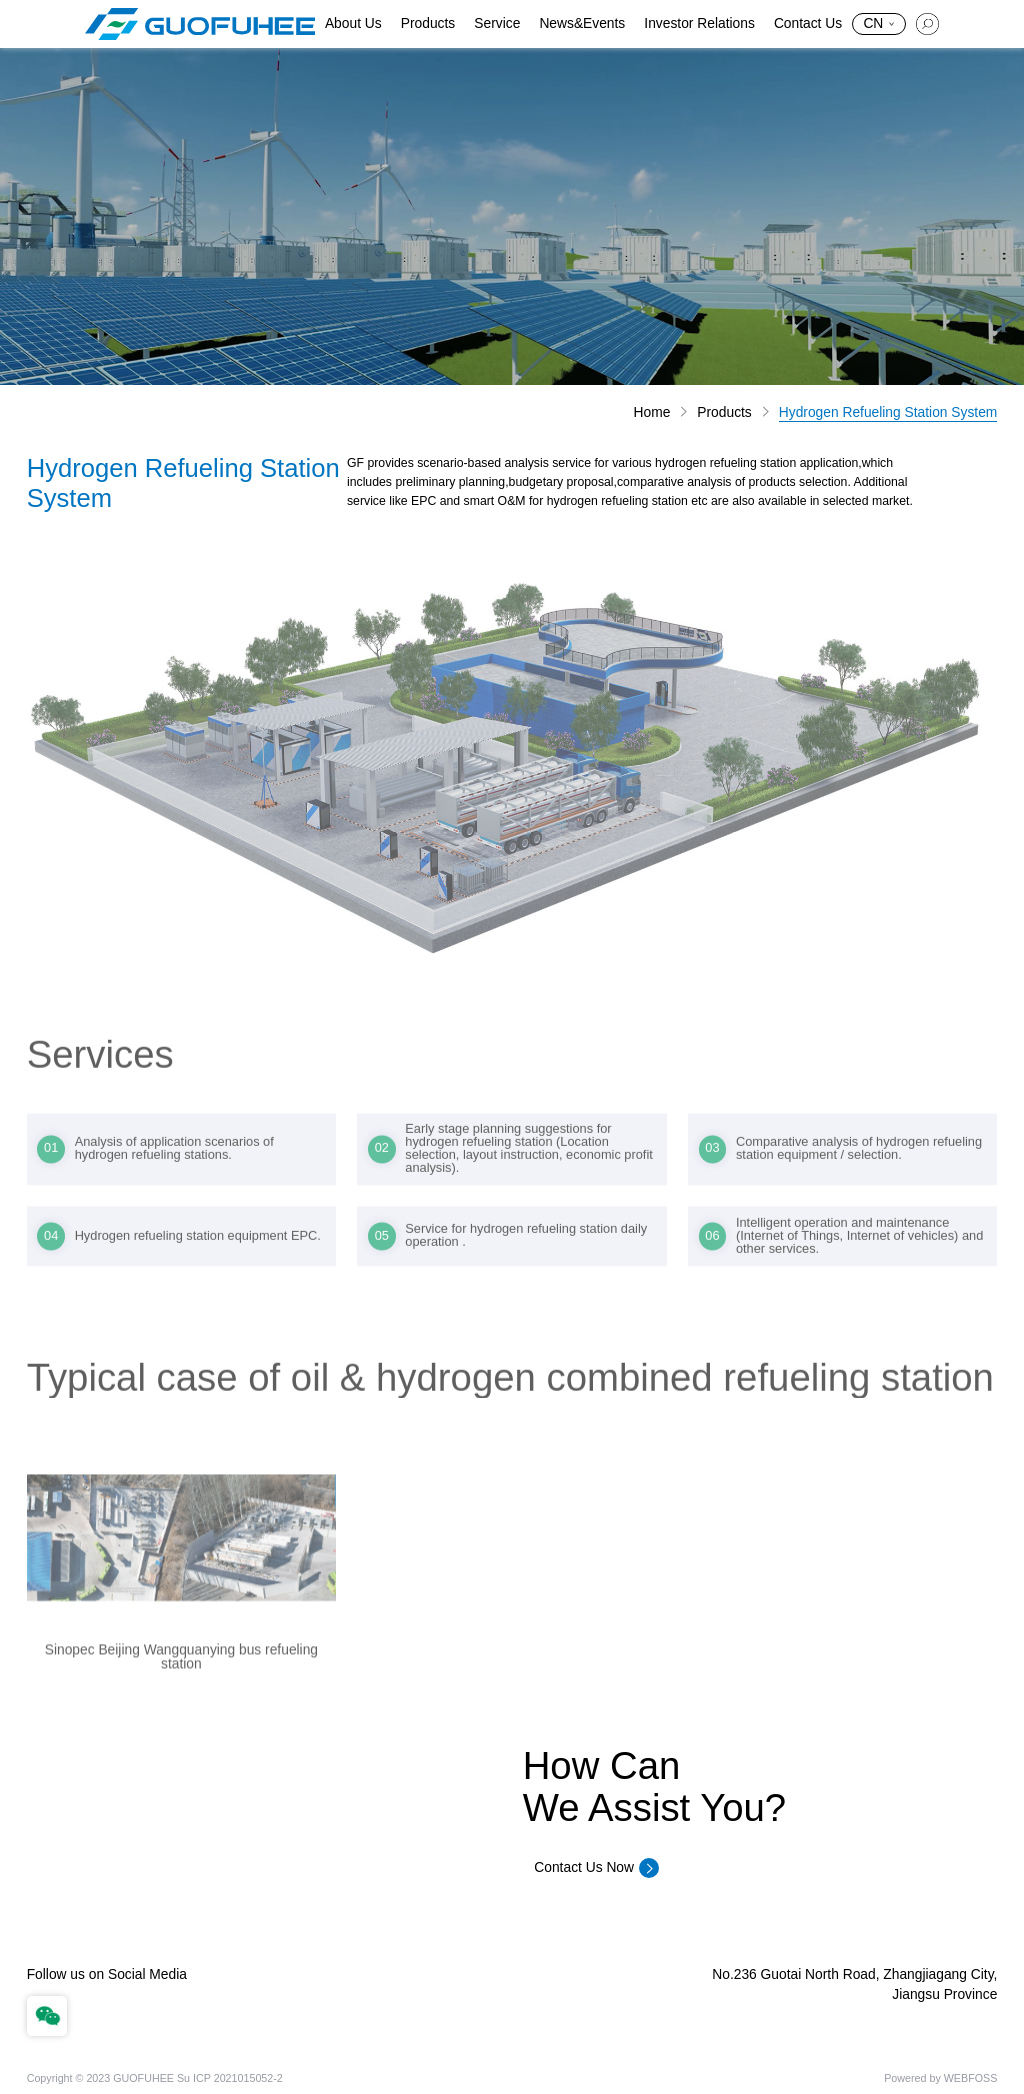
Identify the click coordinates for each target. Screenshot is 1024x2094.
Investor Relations (699, 23)
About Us (353, 23)
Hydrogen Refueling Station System (888, 413)
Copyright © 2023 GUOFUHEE (100, 2078)
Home (652, 413)
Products (428, 23)
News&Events (582, 23)
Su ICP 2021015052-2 (230, 2078)
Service (497, 23)
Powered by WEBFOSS (940, 2078)
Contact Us (808, 23)
